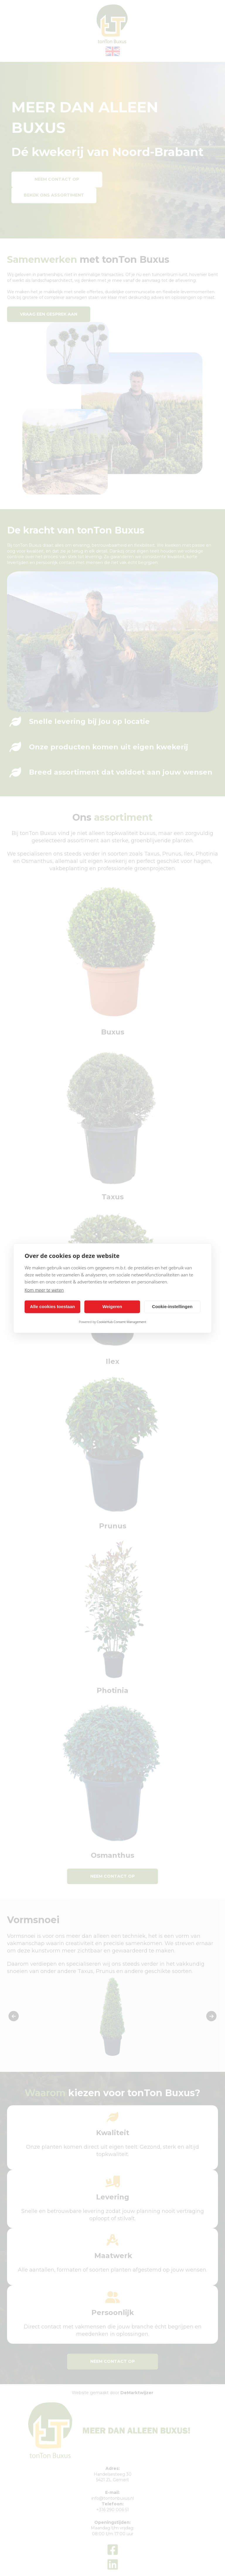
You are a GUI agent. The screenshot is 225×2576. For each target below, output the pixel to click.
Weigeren (112, 1306)
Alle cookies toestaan (52, 1306)
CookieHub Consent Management (121, 1322)
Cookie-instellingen (172, 1306)
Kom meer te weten (44, 1290)
